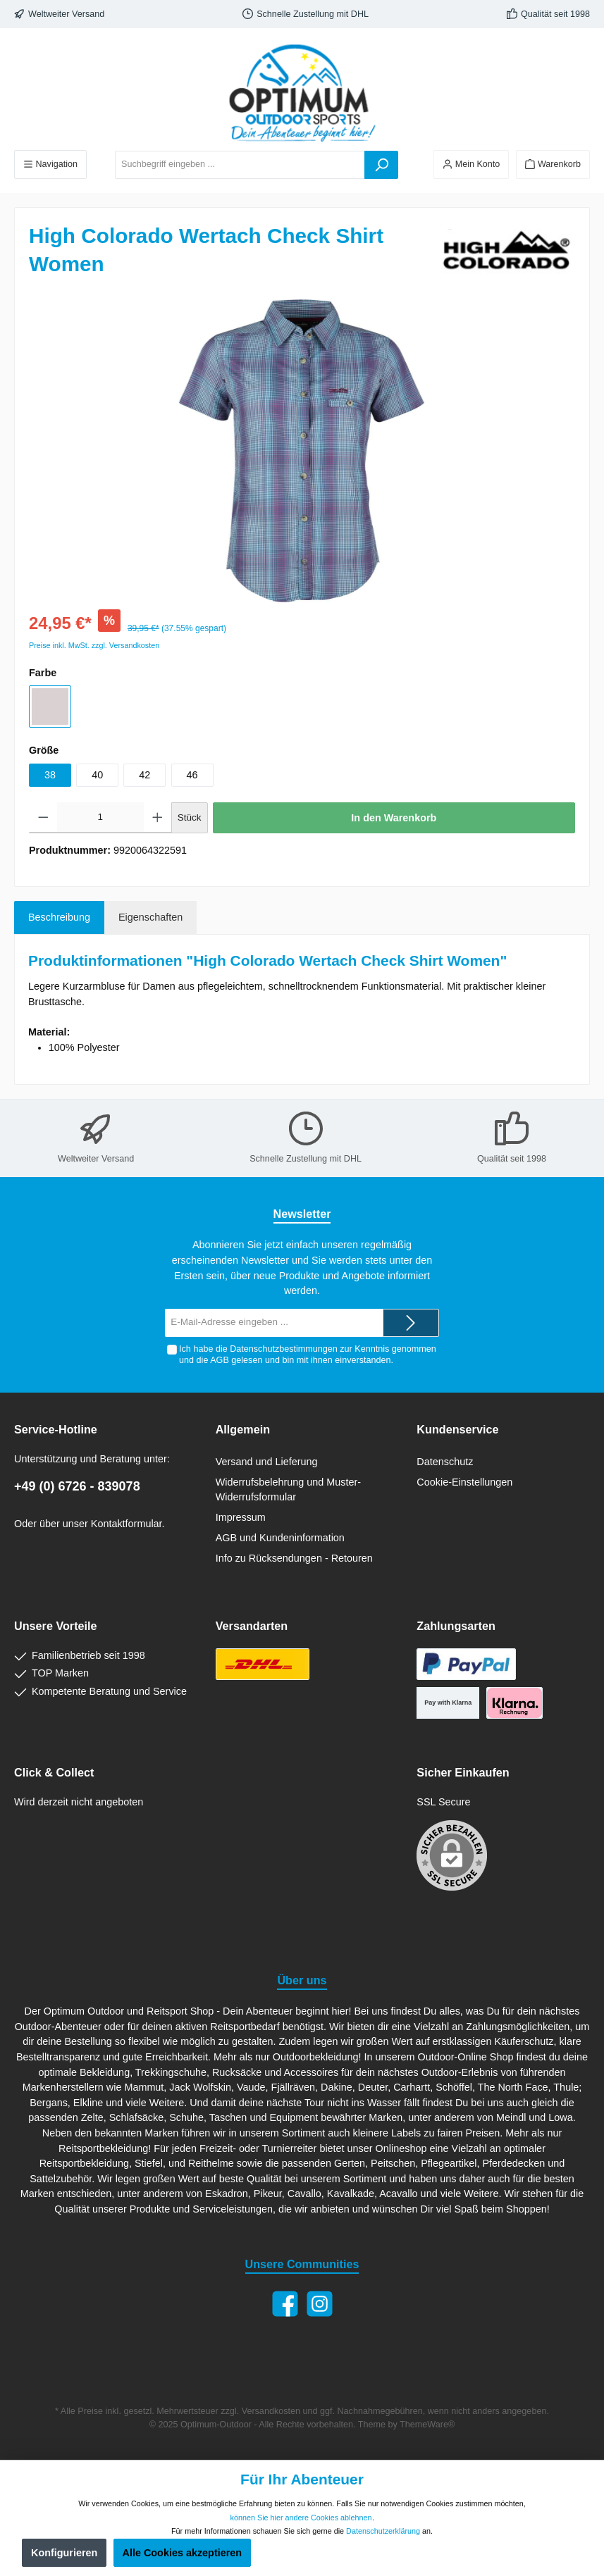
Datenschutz (445, 1461)
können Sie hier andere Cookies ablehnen (301, 2517)
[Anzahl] (100, 817)
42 (144, 774)
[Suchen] (381, 165)
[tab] (59, 918)
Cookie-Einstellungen (464, 1482)
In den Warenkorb (393, 817)
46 (192, 774)
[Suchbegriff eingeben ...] (240, 165)
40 (97, 774)
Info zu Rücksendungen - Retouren (294, 1558)
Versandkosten (271, 2411)
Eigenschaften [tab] (150, 917)
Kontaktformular (126, 1523)
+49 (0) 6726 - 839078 (77, 1486)
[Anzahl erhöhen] (157, 817)
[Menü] (50, 164)
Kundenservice (457, 1429)
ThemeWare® (427, 2424)
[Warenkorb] (553, 164)
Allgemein (243, 1429)
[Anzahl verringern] (43, 817)
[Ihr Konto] (471, 164)
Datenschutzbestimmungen (284, 1349)
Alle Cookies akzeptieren (182, 2552)
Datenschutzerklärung (383, 2531)
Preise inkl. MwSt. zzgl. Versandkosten (94, 645)
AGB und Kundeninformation (280, 1537)
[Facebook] (285, 2304)
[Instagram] (319, 2304)
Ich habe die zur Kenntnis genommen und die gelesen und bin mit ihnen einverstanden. (307, 1354)
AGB (219, 1360)
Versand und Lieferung (267, 1461)
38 (50, 774)
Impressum (241, 1517)
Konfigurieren (64, 2552)
